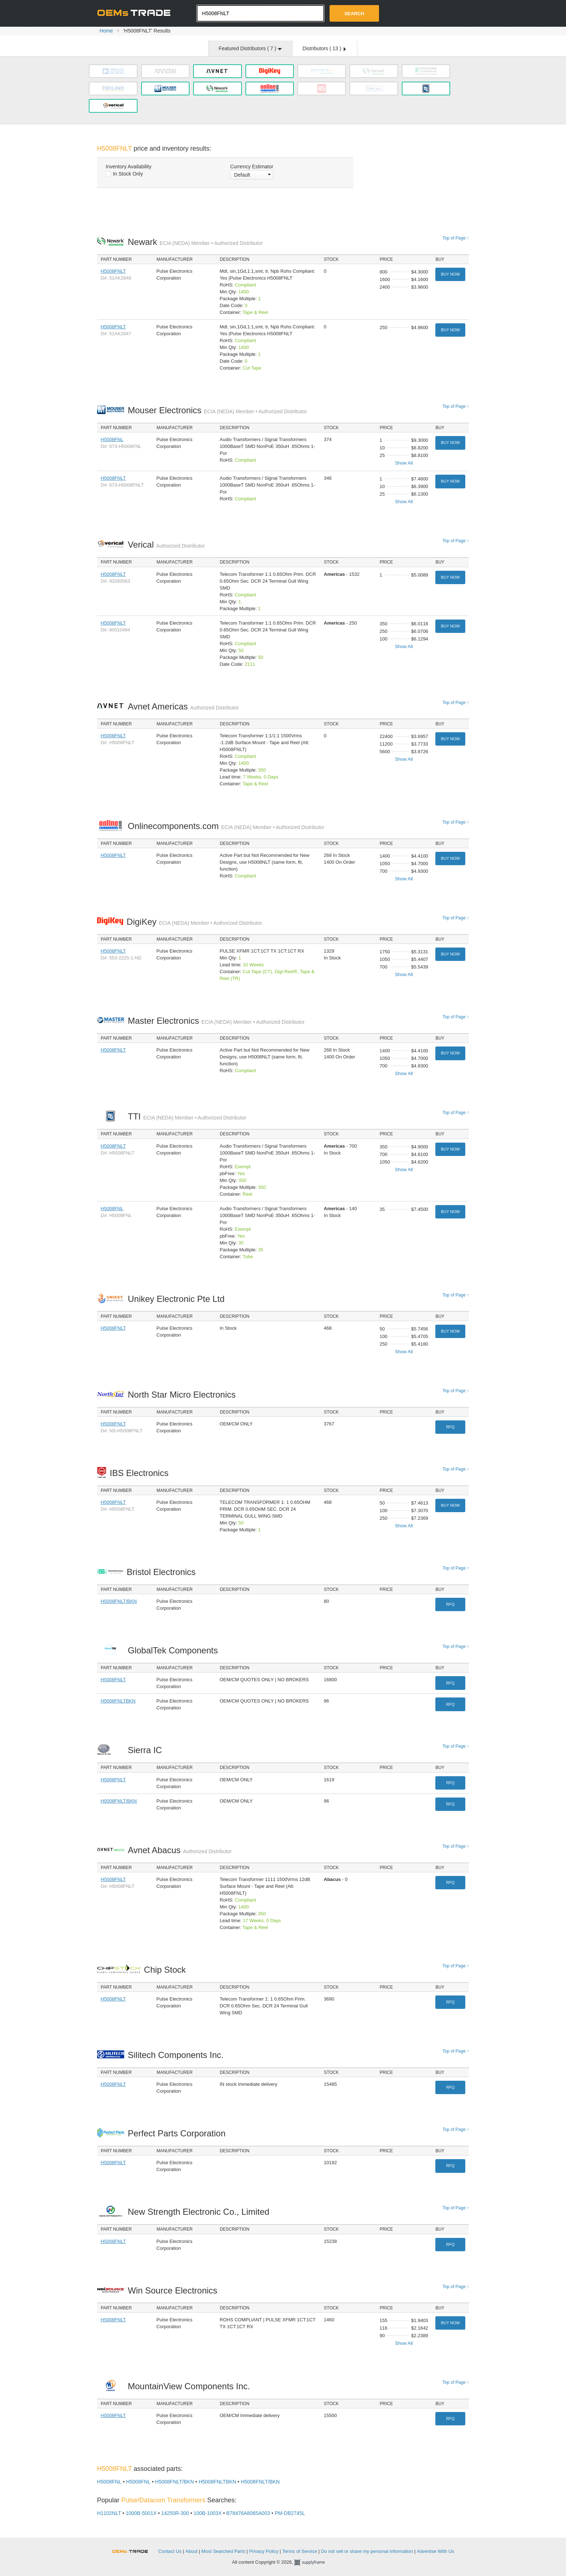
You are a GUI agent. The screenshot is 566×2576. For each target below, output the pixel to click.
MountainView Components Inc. (191, 2386)
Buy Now (450, 274)
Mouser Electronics (217, 410)
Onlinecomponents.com (226, 826)
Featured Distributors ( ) (250, 48)
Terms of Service (299, 2551)
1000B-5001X (141, 2513)
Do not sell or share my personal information (367, 2551)
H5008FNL (112, 439)
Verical (166, 544)
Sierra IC (147, 1750)
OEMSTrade (133, 2550)
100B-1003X (207, 2513)
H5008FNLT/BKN (119, 1601)
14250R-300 (175, 2513)
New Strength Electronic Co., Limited (200, 2212)
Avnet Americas (183, 706)
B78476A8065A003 (248, 2513)
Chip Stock (167, 1970)
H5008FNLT (113, 271)
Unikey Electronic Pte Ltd (178, 1299)
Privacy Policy (263, 2551)
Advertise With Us (435, 2551)
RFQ (450, 1427)
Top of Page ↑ (456, 238)
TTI (187, 1116)
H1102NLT (109, 2513)
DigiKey (194, 922)
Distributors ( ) (324, 48)
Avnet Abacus (180, 1850)
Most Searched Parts (223, 2551)
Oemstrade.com (137, 12)
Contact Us (170, 2551)
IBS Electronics (141, 1473)
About (192, 2551)
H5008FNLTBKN (118, 1701)
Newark (195, 242)
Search (354, 13)
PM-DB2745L (290, 2513)
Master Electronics (216, 1021)
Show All (404, 463)
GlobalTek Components (175, 1650)
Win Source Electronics (174, 2290)
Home (106, 31)
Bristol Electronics (163, 1572)
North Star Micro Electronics (183, 1394)
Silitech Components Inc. (177, 2055)
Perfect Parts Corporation (178, 2133)
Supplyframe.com (314, 2562)
